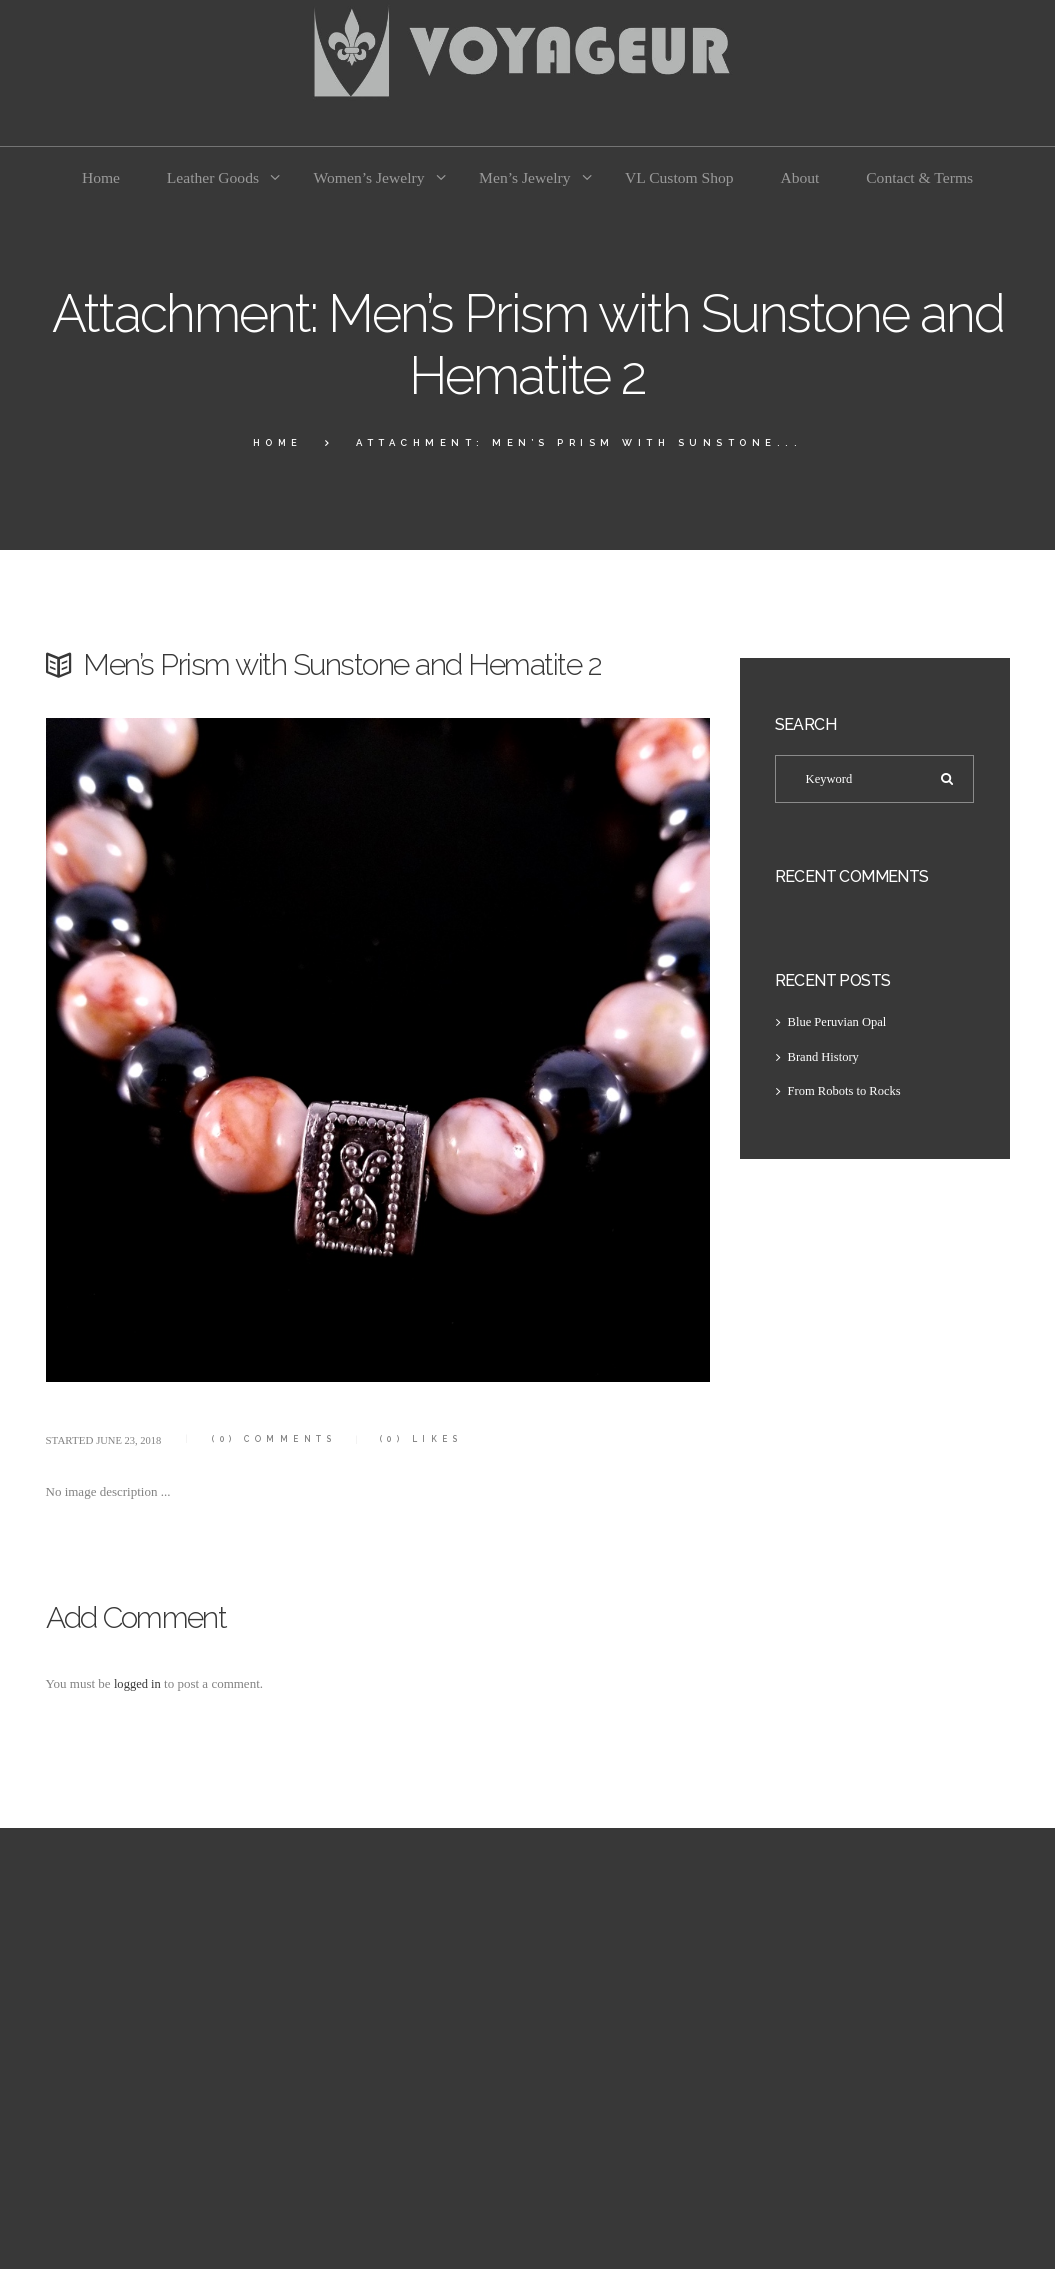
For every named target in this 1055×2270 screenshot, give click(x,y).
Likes (430, 1439)
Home (277, 442)
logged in (138, 1683)
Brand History (825, 1057)
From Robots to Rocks (846, 1092)
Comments (278, 1439)
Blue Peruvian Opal (839, 1022)
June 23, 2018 (130, 1440)
